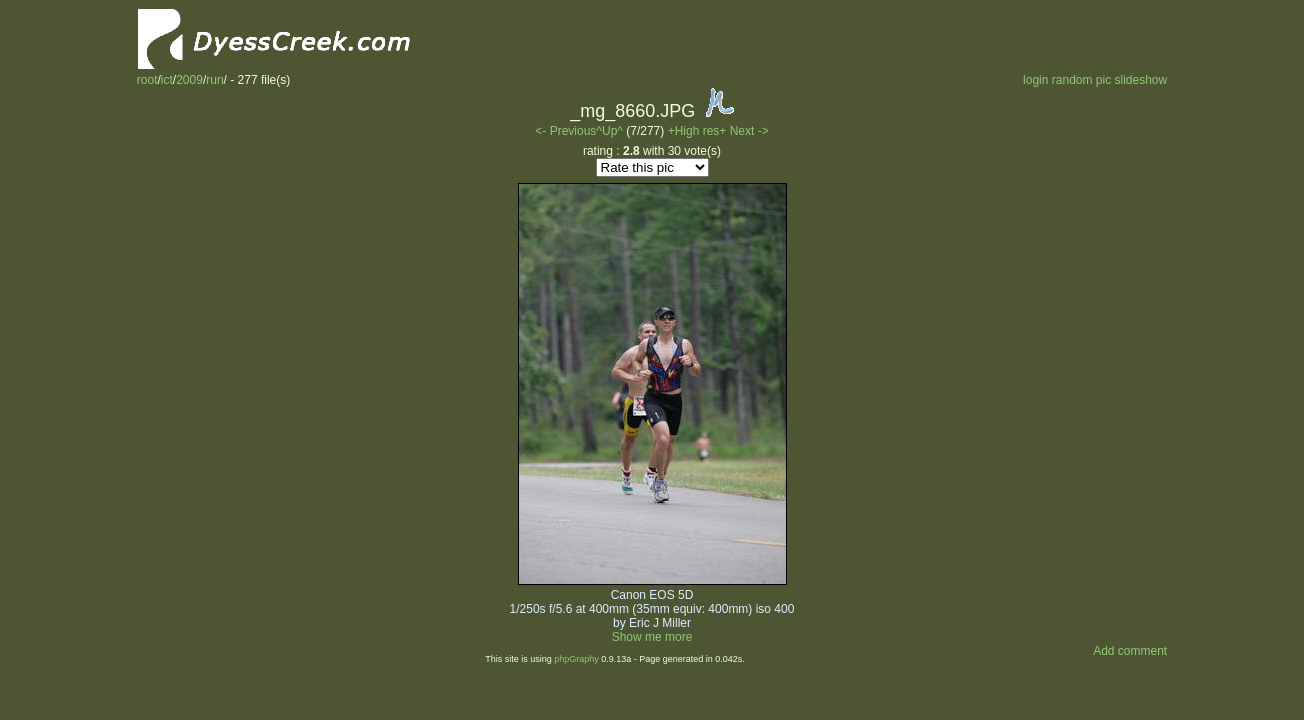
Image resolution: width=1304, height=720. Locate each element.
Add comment (1130, 651)
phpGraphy (576, 659)
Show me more (652, 637)
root (147, 80)
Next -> (749, 131)
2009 (189, 80)
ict (167, 80)
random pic (1081, 80)
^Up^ (609, 131)
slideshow (1141, 80)
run (214, 80)
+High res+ (699, 131)
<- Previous (565, 131)
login (1035, 80)
